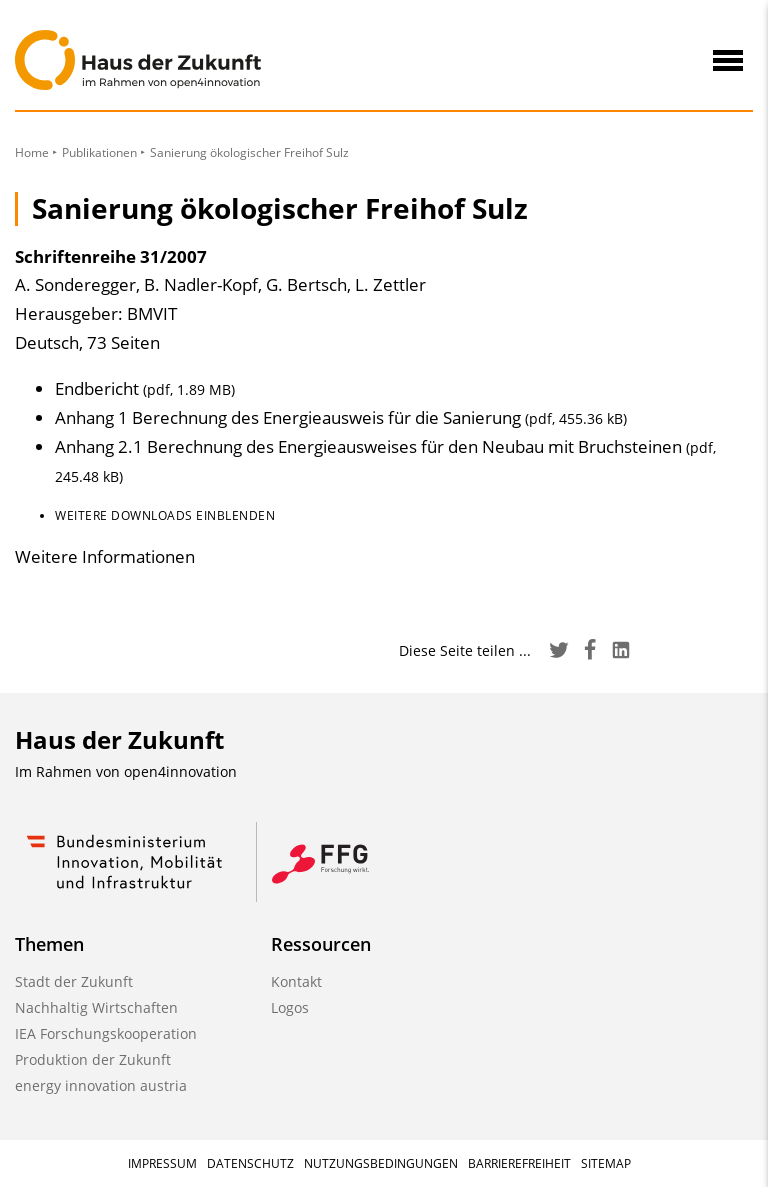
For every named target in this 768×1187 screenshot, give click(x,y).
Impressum (162, 1163)
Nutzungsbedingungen (381, 1163)
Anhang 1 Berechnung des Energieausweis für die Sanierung (341, 417)
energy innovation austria (101, 1085)
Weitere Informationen (105, 556)
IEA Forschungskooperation (106, 1033)
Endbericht (145, 388)
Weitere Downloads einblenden (165, 515)
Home (32, 152)
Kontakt (296, 981)
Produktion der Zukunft (93, 1059)
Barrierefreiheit (519, 1163)
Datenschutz (250, 1163)
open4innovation (180, 771)
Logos (290, 1007)
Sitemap (606, 1163)
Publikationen (99, 152)
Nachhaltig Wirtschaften (96, 1007)
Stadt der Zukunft (74, 981)
